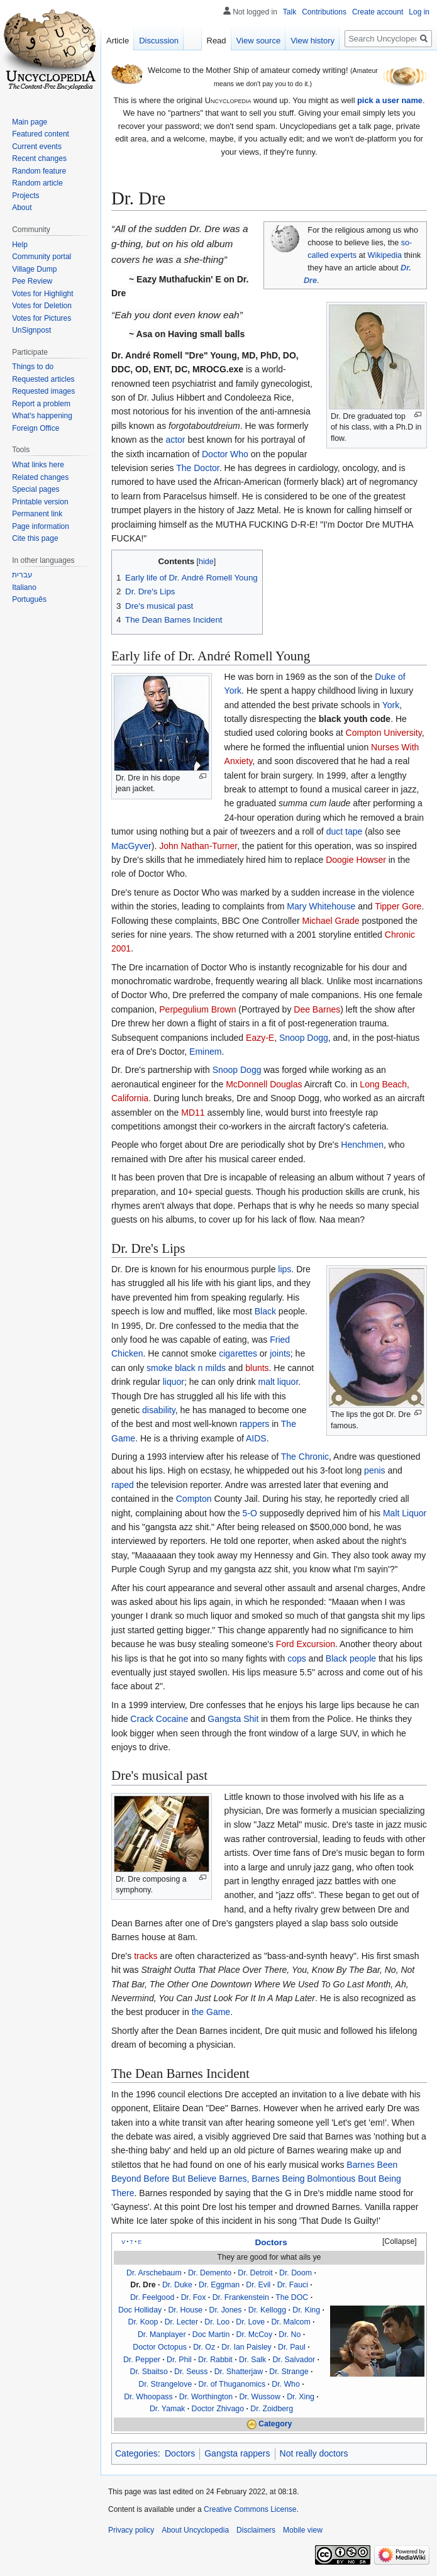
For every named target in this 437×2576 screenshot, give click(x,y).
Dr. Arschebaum (154, 2272)
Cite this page (35, 538)
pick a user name (390, 100)
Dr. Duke (177, 2284)
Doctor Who (225, 454)
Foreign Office (35, 428)
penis (374, 1470)
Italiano (24, 587)
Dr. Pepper (141, 2359)
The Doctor (197, 468)
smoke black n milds (186, 1368)
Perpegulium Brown (197, 1009)
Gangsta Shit (232, 1719)
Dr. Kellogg (267, 2310)
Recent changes (39, 158)
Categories (136, 2453)
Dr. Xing (300, 2396)
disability (158, 1410)
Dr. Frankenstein (241, 2297)
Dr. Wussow (259, 2396)
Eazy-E (260, 1038)
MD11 (192, 1113)
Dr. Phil (179, 2359)
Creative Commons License (250, 2509)
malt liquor (278, 1382)
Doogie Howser (356, 860)
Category (275, 2423)
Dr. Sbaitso (149, 2371)
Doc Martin (211, 2334)
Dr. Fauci (292, 2284)
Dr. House (185, 2310)
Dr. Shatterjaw (238, 2371)
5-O (250, 1513)
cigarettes (238, 1353)
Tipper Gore (398, 906)
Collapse (399, 2241)
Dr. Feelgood (152, 2297)
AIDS (256, 1438)
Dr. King (306, 2310)
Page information (40, 526)
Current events (37, 146)
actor (175, 440)
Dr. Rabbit (215, 2359)
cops (296, 1658)
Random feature (39, 171)
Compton (194, 1499)
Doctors (271, 2242)
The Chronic (305, 1457)
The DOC (291, 2297)
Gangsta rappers (237, 2453)
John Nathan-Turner (198, 846)
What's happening (42, 415)
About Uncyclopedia (195, 2530)
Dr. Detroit (255, 2272)
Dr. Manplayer (162, 2334)
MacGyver (131, 846)
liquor (173, 1382)
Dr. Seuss (190, 2371)
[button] (393, 2242)
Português (29, 599)
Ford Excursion (305, 1644)
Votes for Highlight (42, 293)
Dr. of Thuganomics (232, 2384)
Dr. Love (250, 2322)
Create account (377, 12)
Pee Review (32, 281)
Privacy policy (131, 2530)
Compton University (384, 733)
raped (122, 1485)
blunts (256, 1368)
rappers (254, 1424)
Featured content (40, 134)
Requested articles (43, 379)
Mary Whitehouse (321, 906)
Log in (419, 12)
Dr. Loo (217, 2322)
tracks (145, 1956)
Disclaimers (255, 2530)
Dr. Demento (209, 2272)
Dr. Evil (258, 2284)
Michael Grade (330, 921)
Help (20, 244)
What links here (38, 464)
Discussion (159, 40)
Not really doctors (314, 2453)
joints (280, 1353)
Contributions (324, 12)
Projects (25, 195)
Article (117, 40)
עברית (22, 574)
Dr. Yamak (167, 2408)
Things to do (32, 366)
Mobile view (303, 2530)
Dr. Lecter (181, 2322)
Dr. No (290, 2334)
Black (265, 1311)
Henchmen (362, 1145)
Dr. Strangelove (165, 2384)
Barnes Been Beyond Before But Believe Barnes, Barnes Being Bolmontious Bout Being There (256, 2179)
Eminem (205, 1051)
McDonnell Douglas (264, 1084)
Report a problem (41, 403)
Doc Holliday (140, 2310)
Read (216, 40)
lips (284, 1269)
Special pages (35, 489)
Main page (29, 122)
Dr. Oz (204, 2347)
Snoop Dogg (303, 1038)
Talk (289, 12)
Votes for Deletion (42, 305)
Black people (351, 1658)
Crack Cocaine (159, 1719)
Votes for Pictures (41, 318)
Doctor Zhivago (218, 2408)
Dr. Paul (292, 2347)
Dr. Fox (193, 2297)
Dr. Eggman (219, 2284)
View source (258, 40)
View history (312, 40)
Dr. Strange (288, 2371)
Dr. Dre (142, 2284)
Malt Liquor (404, 1513)
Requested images (43, 391)
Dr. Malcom (290, 2322)
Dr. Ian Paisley (246, 2347)
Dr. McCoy (254, 2334)
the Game (211, 2012)
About (21, 207)
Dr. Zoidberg (271, 2408)
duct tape (344, 831)
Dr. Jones (225, 2310)
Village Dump (34, 269)
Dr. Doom (295, 2272)
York (391, 705)
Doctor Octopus (160, 2347)
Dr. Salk (252, 2359)
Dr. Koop (143, 2322)
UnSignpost (31, 330)
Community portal (41, 256)
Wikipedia (385, 255)
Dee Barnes (317, 1009)
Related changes (40, 477)
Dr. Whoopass (148, 2396)
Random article (37, 183)
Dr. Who (285, 2384)
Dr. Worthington (206, 2396)
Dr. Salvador (293, 2359)
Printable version (40, 501)
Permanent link (37, 513)
